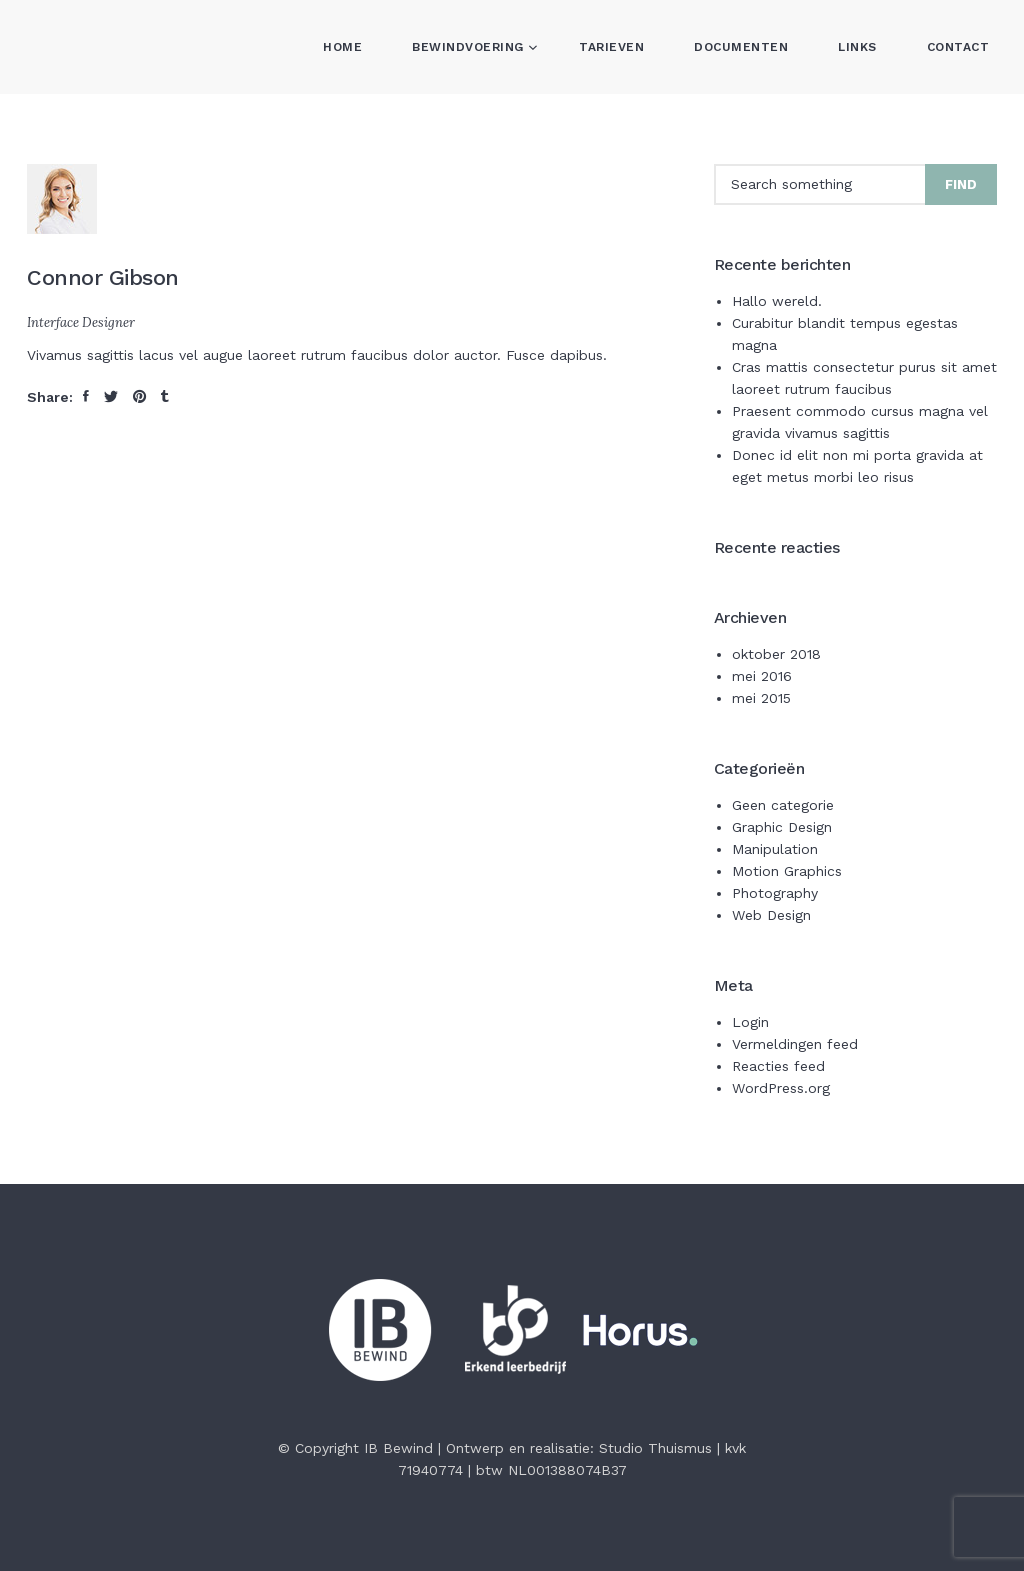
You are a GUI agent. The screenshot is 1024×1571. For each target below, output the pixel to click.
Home (342, 47)
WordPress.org (781, 1088)
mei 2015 (761, 698)
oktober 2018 (776, 654)
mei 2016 (762, 676)
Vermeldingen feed (795, 1044)
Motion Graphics (787, 871)
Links (857, 47)
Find (961, 184)
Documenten (741, 47)
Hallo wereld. (777, 301)
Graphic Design (782, 827)
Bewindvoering (470, 47)
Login (750, 1022)
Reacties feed (778, 1066)
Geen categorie (783, 805)
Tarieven (611, 47)
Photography (775, 893)
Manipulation (775, 849)
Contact (958, 47)
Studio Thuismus (655, 1448)
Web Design (771, 915)
